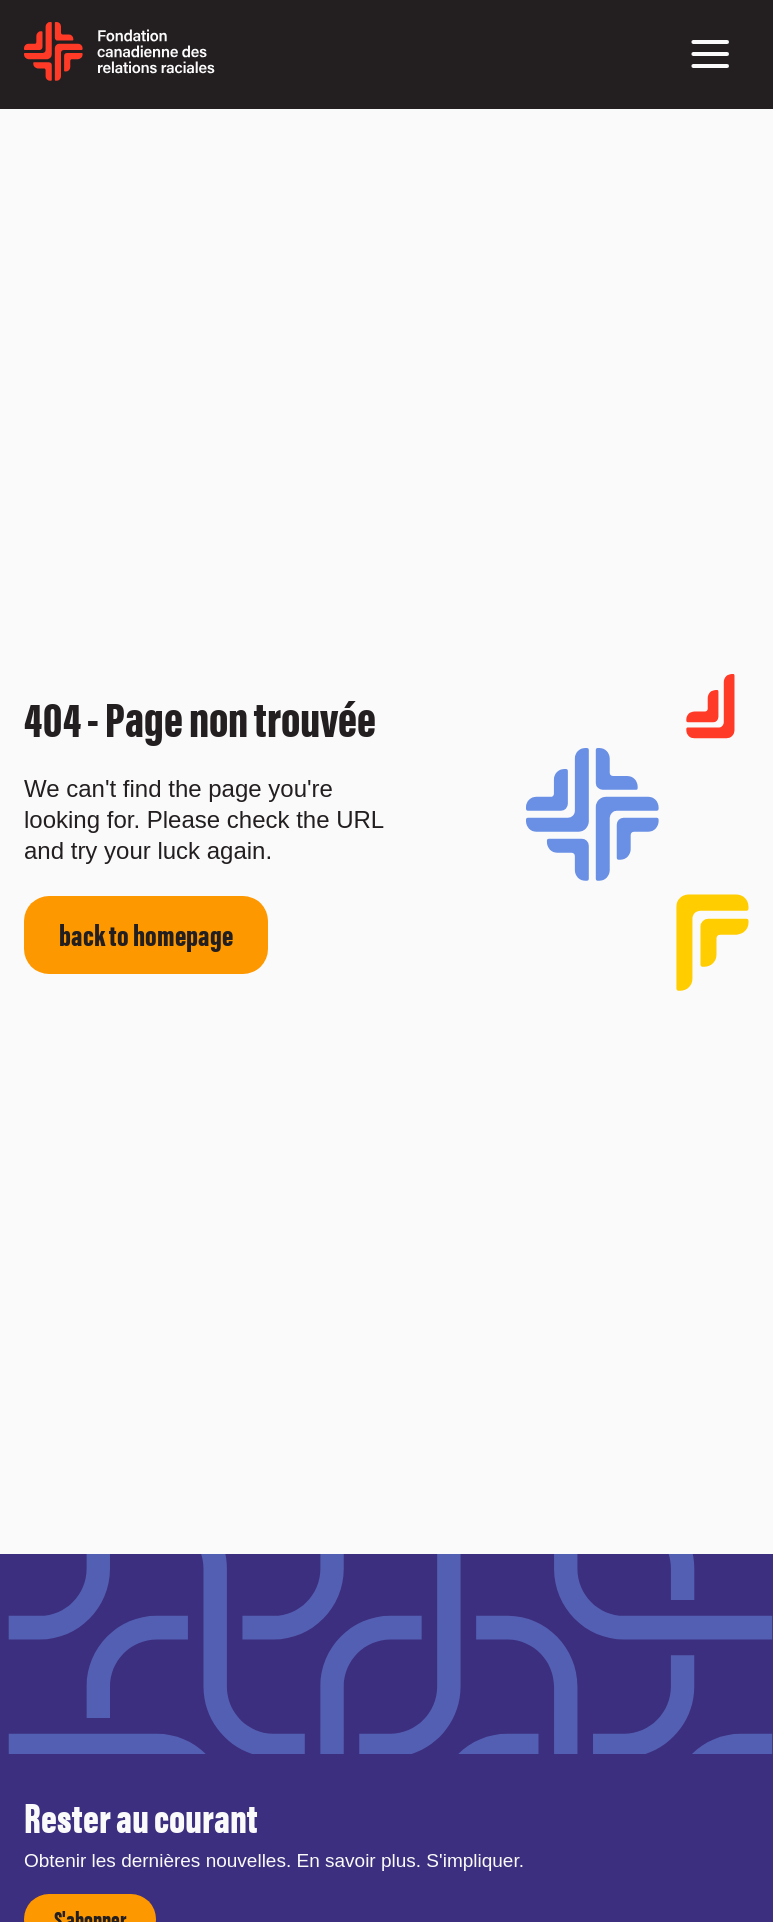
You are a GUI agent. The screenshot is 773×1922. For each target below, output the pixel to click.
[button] (710, 54)
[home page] (119, 73)
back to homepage (146, 933)
